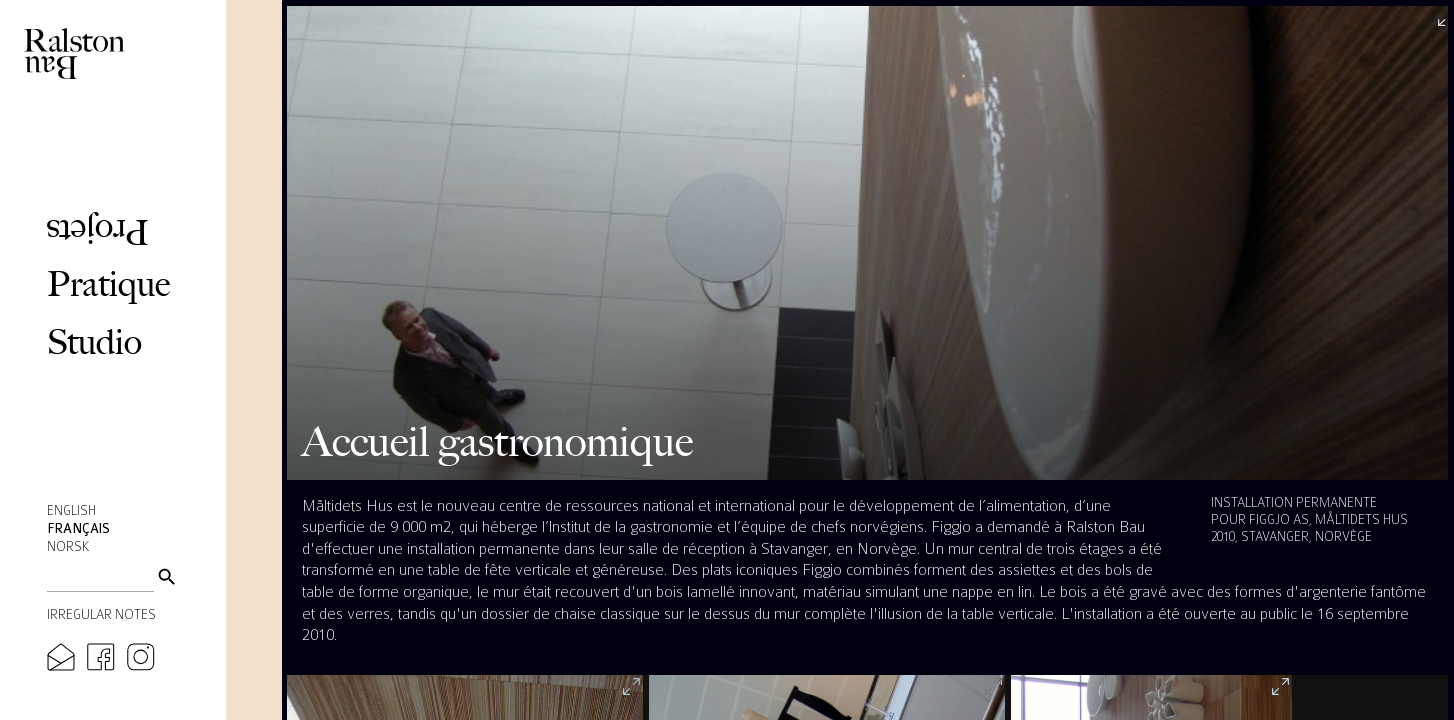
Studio (94, 341)
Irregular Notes (101, 615)
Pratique (108, 283)
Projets (98, 232)
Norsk (68, 547)
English (71, 511)
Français (78, 529)
